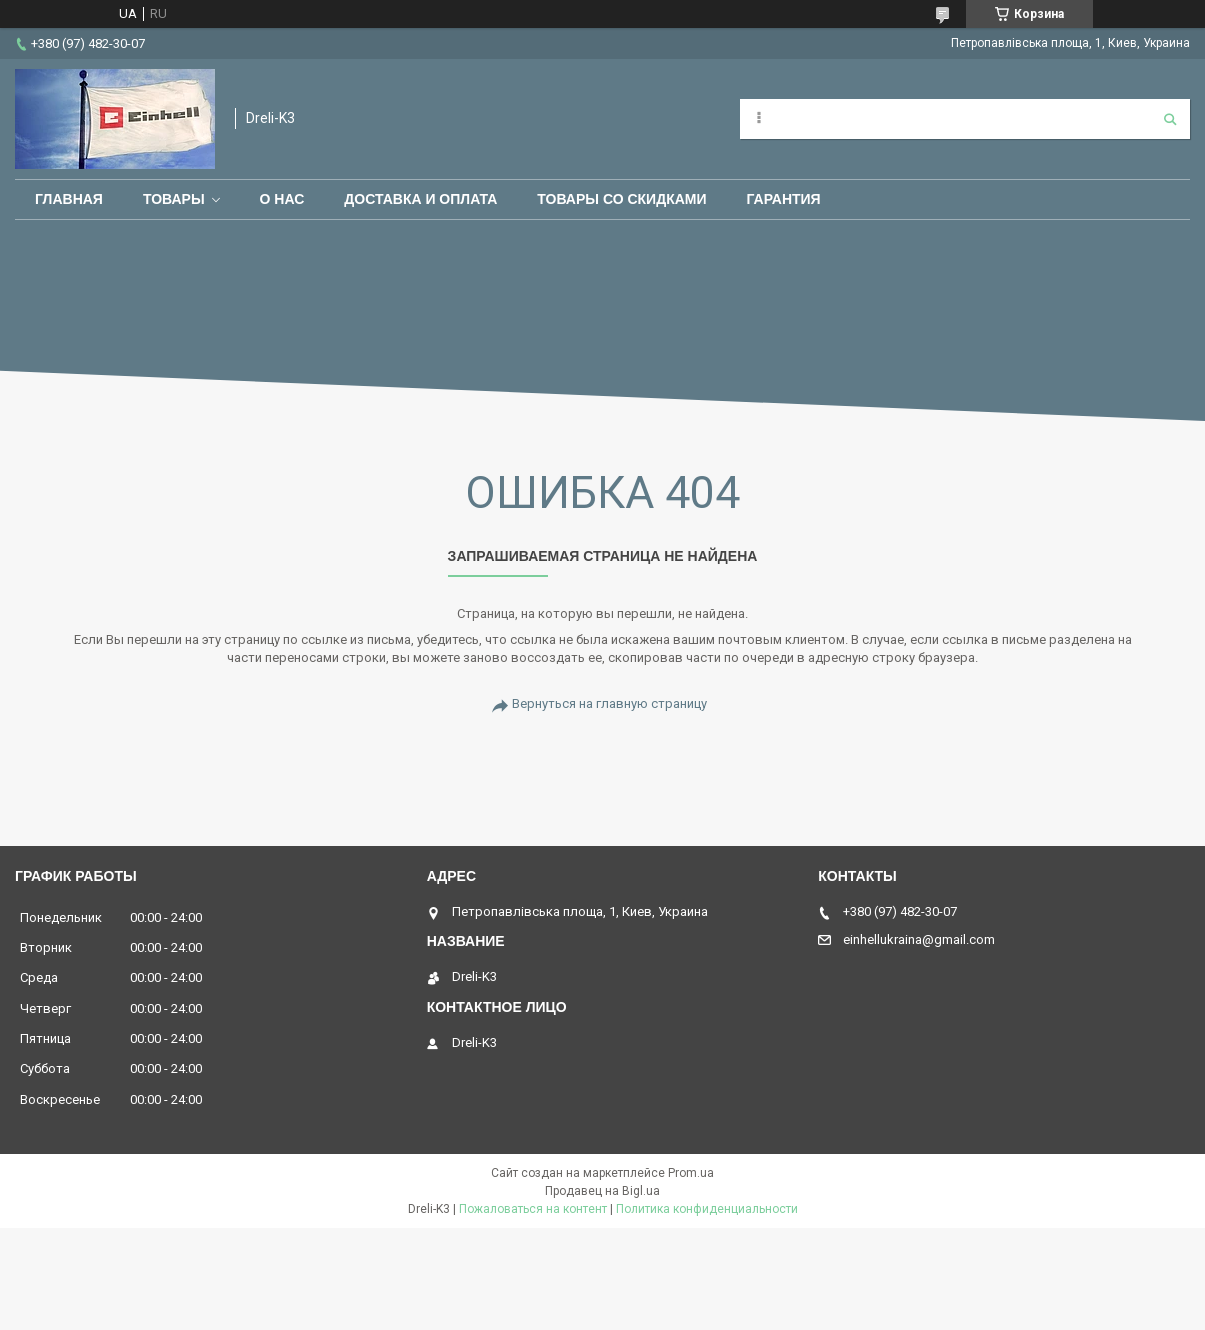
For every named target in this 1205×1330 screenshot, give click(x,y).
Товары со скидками (621, 199)
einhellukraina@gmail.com (919, 939)
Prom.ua (691, 1173)
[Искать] (1170, 119)
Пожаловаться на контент (533, 1209)
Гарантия (784, 199)
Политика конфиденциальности (707, 1209)
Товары (174, 199)
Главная (69, 199)
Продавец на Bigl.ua (602, 1191)
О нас (282, 199)
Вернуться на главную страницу (609, 703)
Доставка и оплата (420, 199)
